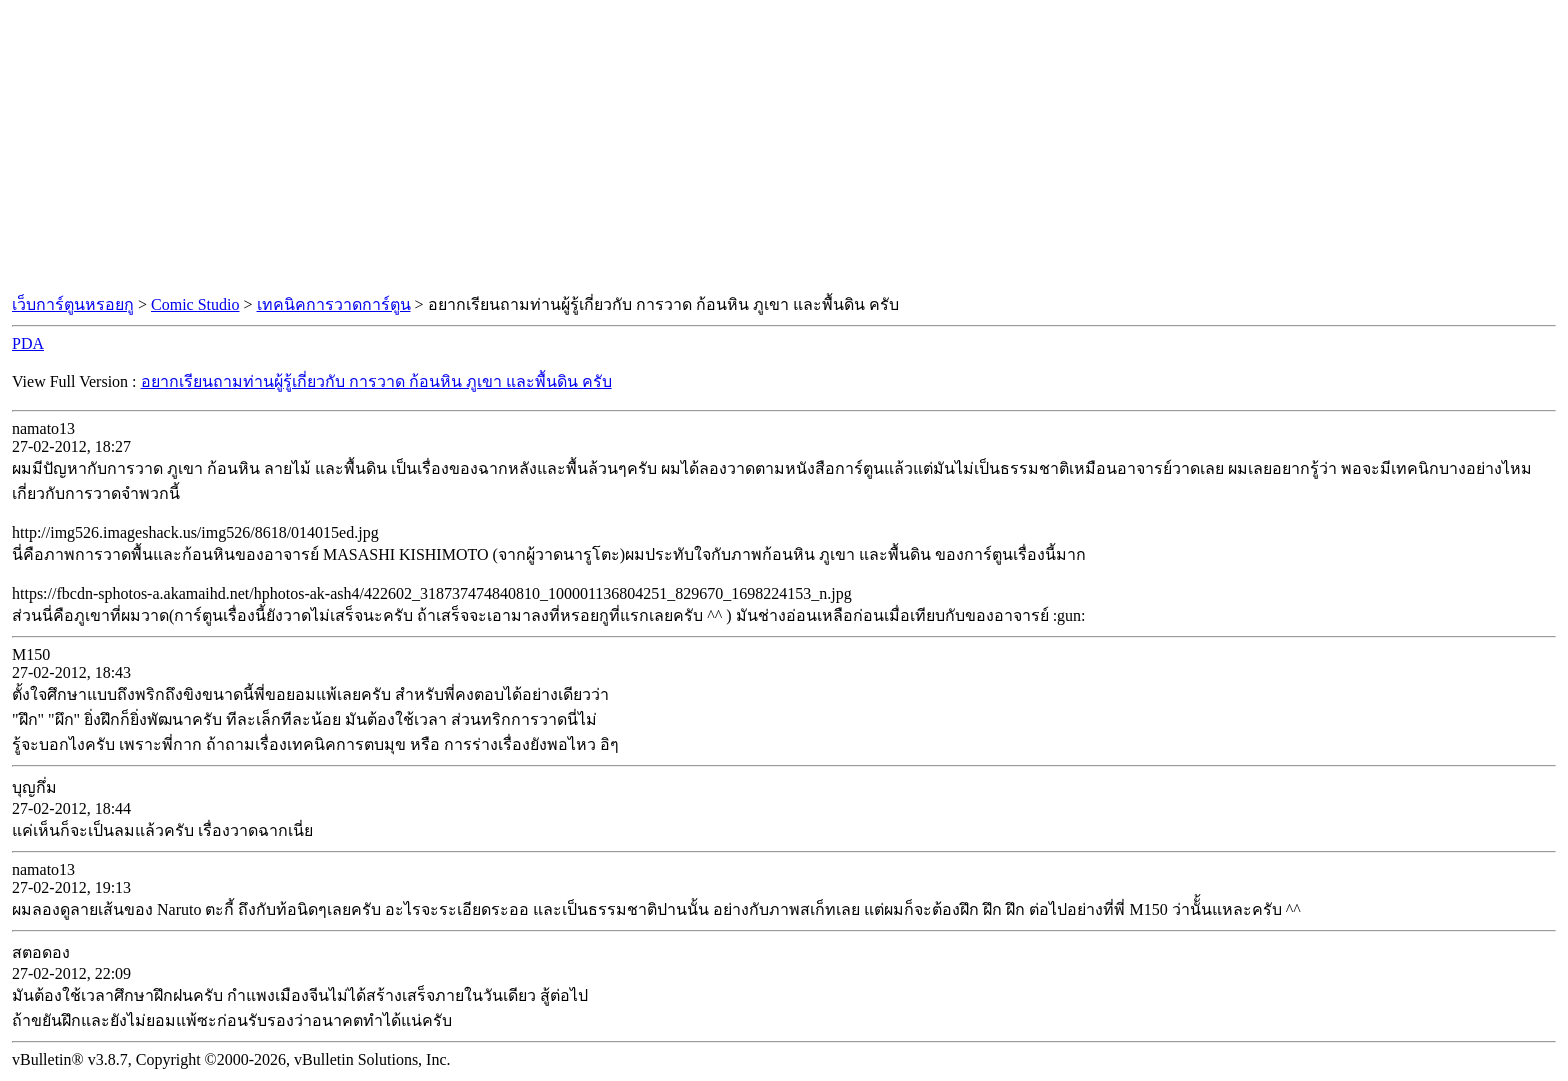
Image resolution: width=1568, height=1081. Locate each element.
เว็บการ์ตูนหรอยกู (73, 304)
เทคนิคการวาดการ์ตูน (334, 304)
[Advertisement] (784, 148)
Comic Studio (195, 304)
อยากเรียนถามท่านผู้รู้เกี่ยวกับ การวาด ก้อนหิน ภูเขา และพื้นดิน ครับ (376, 381)
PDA (28, 343)
